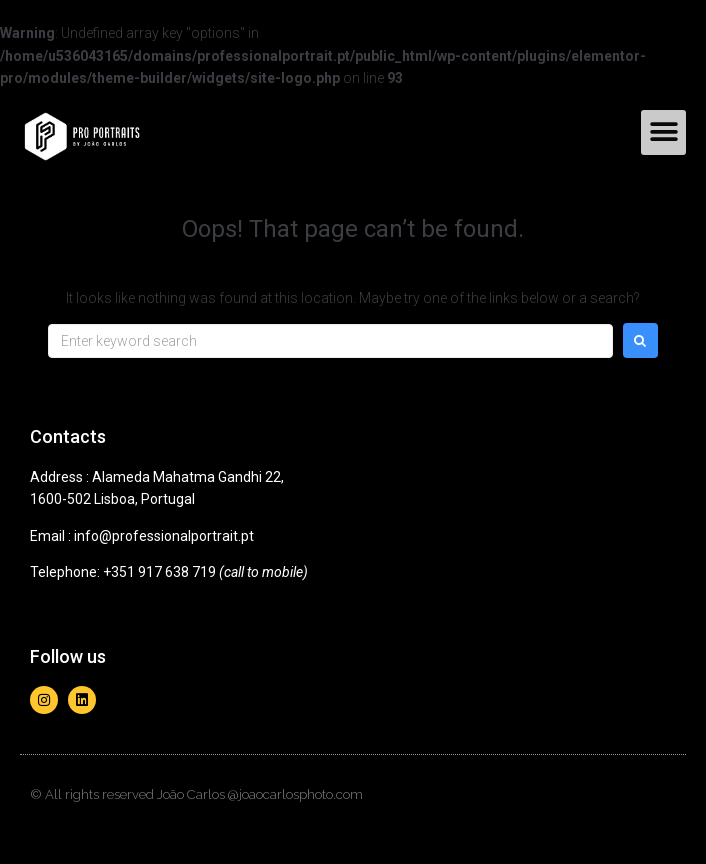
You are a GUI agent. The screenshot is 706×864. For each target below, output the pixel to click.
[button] (663, 132)
